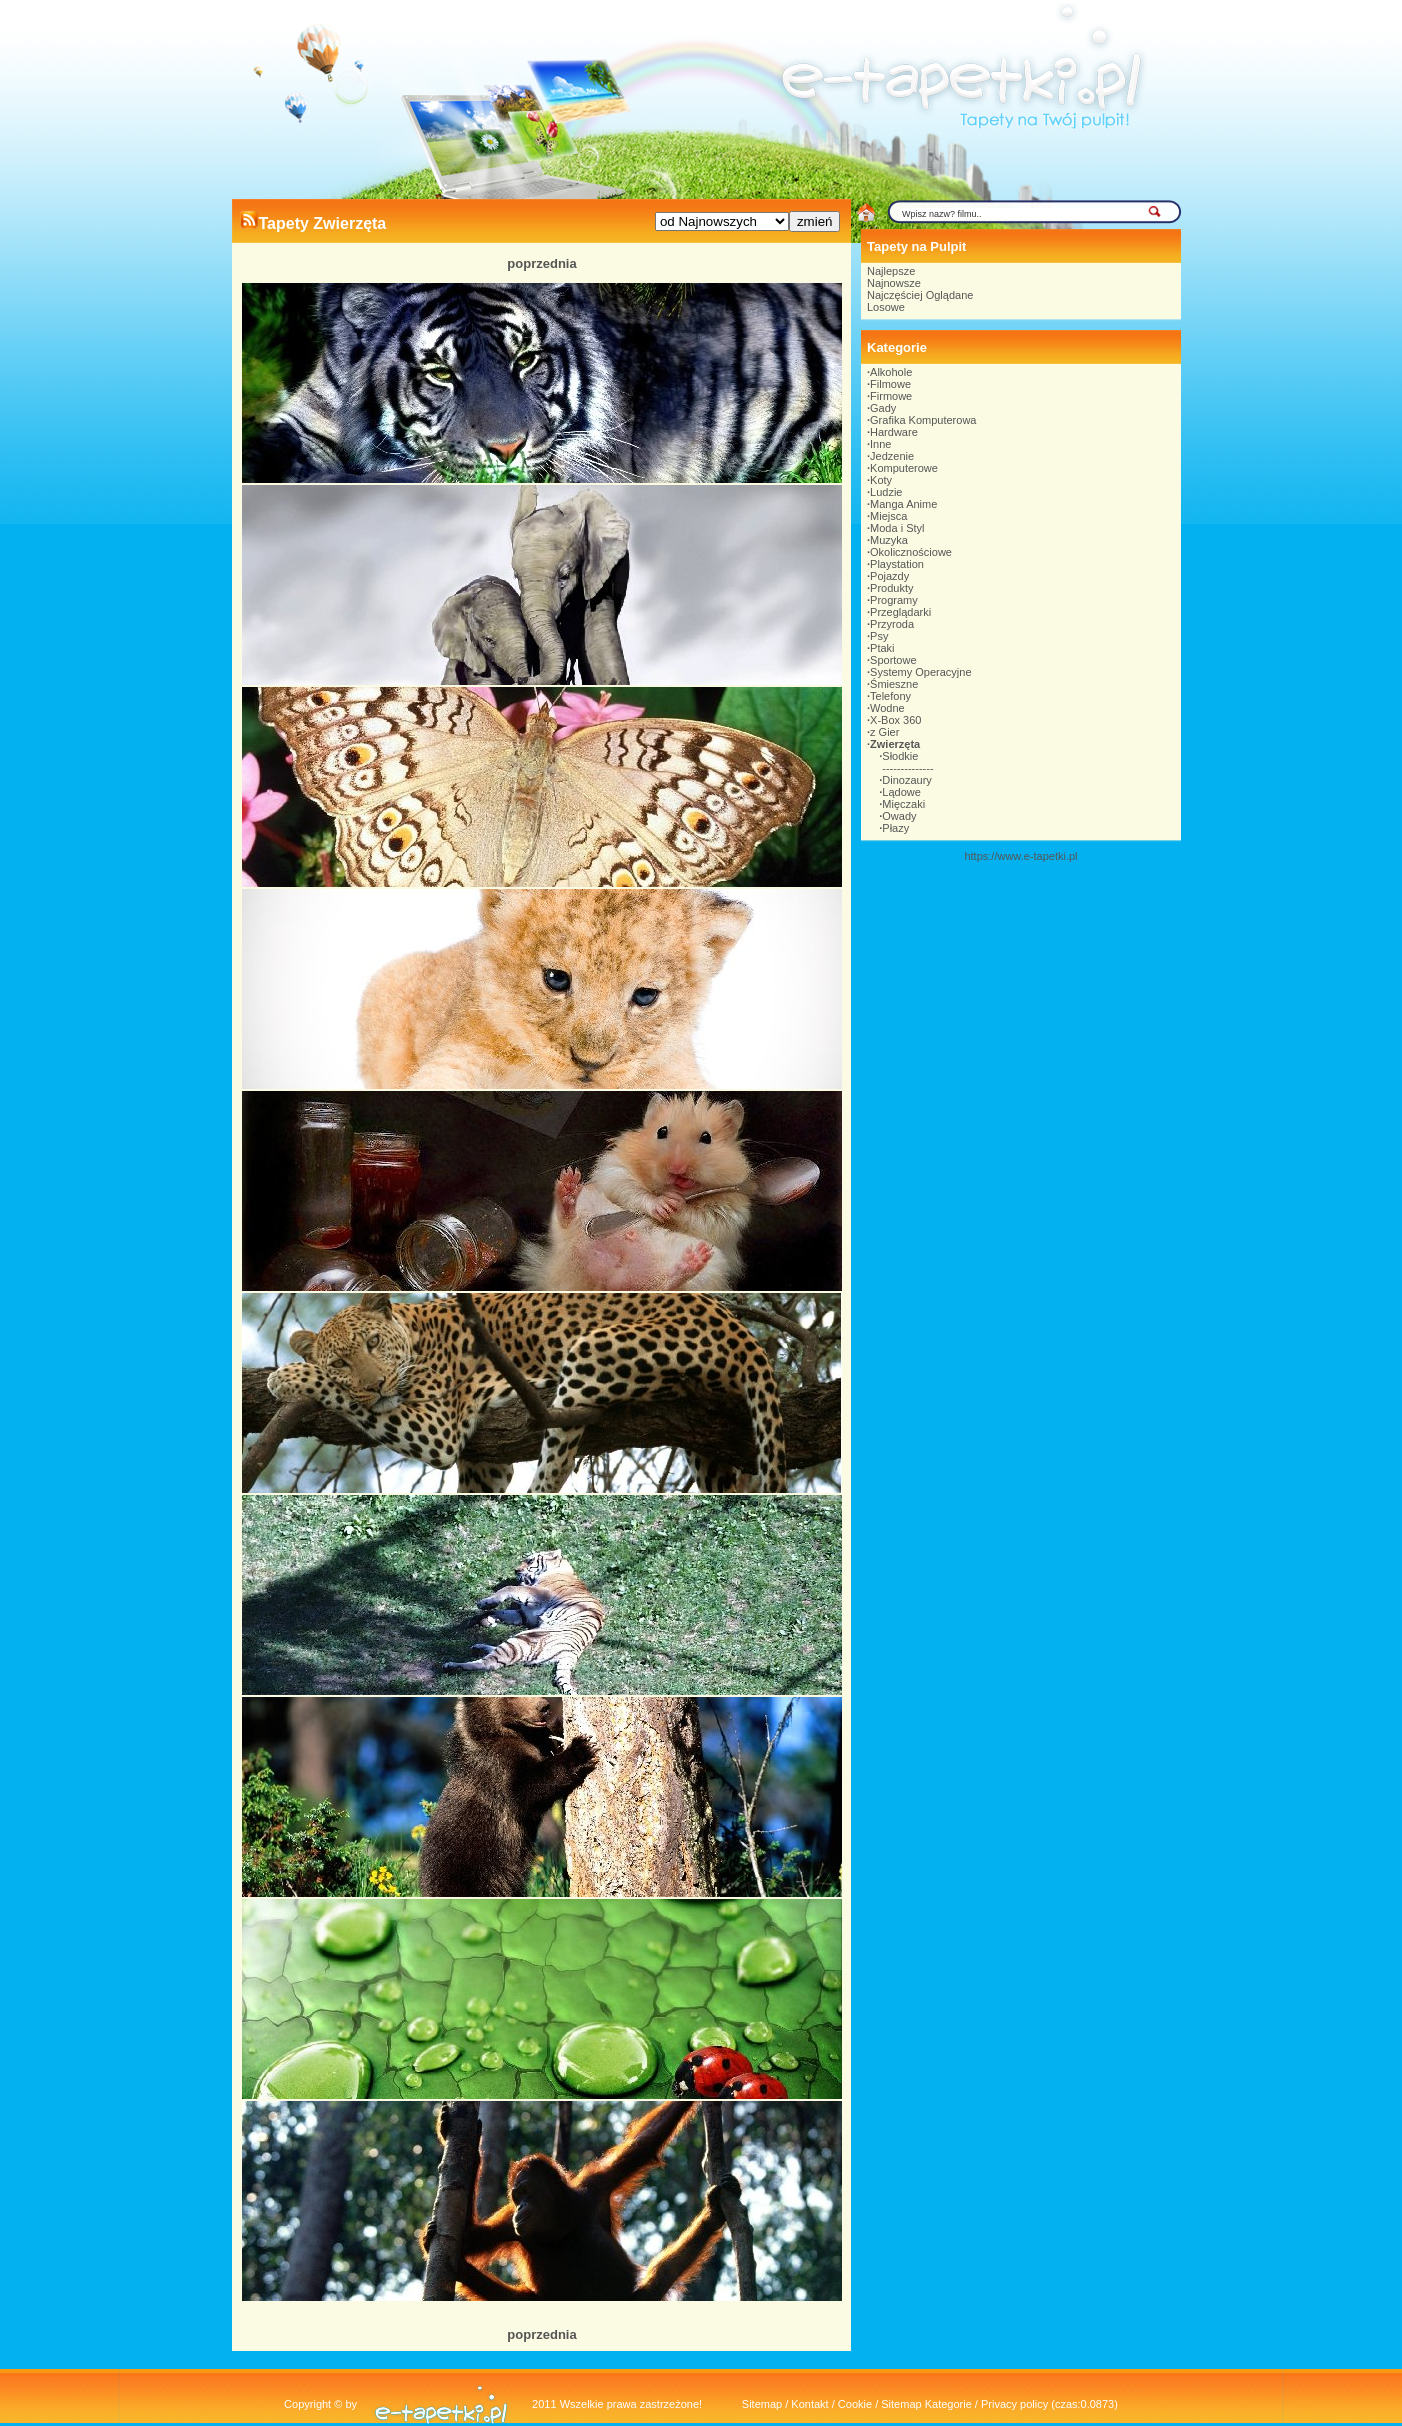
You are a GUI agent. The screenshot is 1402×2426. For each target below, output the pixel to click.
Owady (899, 816)
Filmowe (890, 384)
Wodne (887, 708)
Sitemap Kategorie (926, 2404)
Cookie (855, 2404)
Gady (883, 408)
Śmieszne (894, 684)
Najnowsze (894, 283)
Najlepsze (891, 271)
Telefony (890, 696)
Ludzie (886, 492)
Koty (881, 480)
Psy (879, 636)
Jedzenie (892, 456)
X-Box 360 (895, 720)
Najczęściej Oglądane (920, 295)
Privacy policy (1014, 2404)
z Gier (884, 732)
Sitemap (762, 2404)
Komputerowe (904, 468)
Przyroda (892, 624)
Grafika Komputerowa (923, 420)
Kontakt (809, 2404)
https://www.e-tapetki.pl (1020, 856)
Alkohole (891, 372)
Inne (880, 444)
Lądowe (901, 792)
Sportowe (893, 660)
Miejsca (888, 516)
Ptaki (882, 648)
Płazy (895, 828)
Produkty (891, 588)
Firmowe (891, 396)
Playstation (897, 564)
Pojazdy (889, 576)
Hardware (894, 432)
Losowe (886, 307)
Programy (894, 600)
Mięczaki (903, 804)
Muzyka (889, 540)
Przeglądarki (900, 612)
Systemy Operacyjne (920, 672)
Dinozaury (907, 780)
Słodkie (900, 756)
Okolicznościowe (911, 552)
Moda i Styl (897, 528)
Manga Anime (903, 504)
